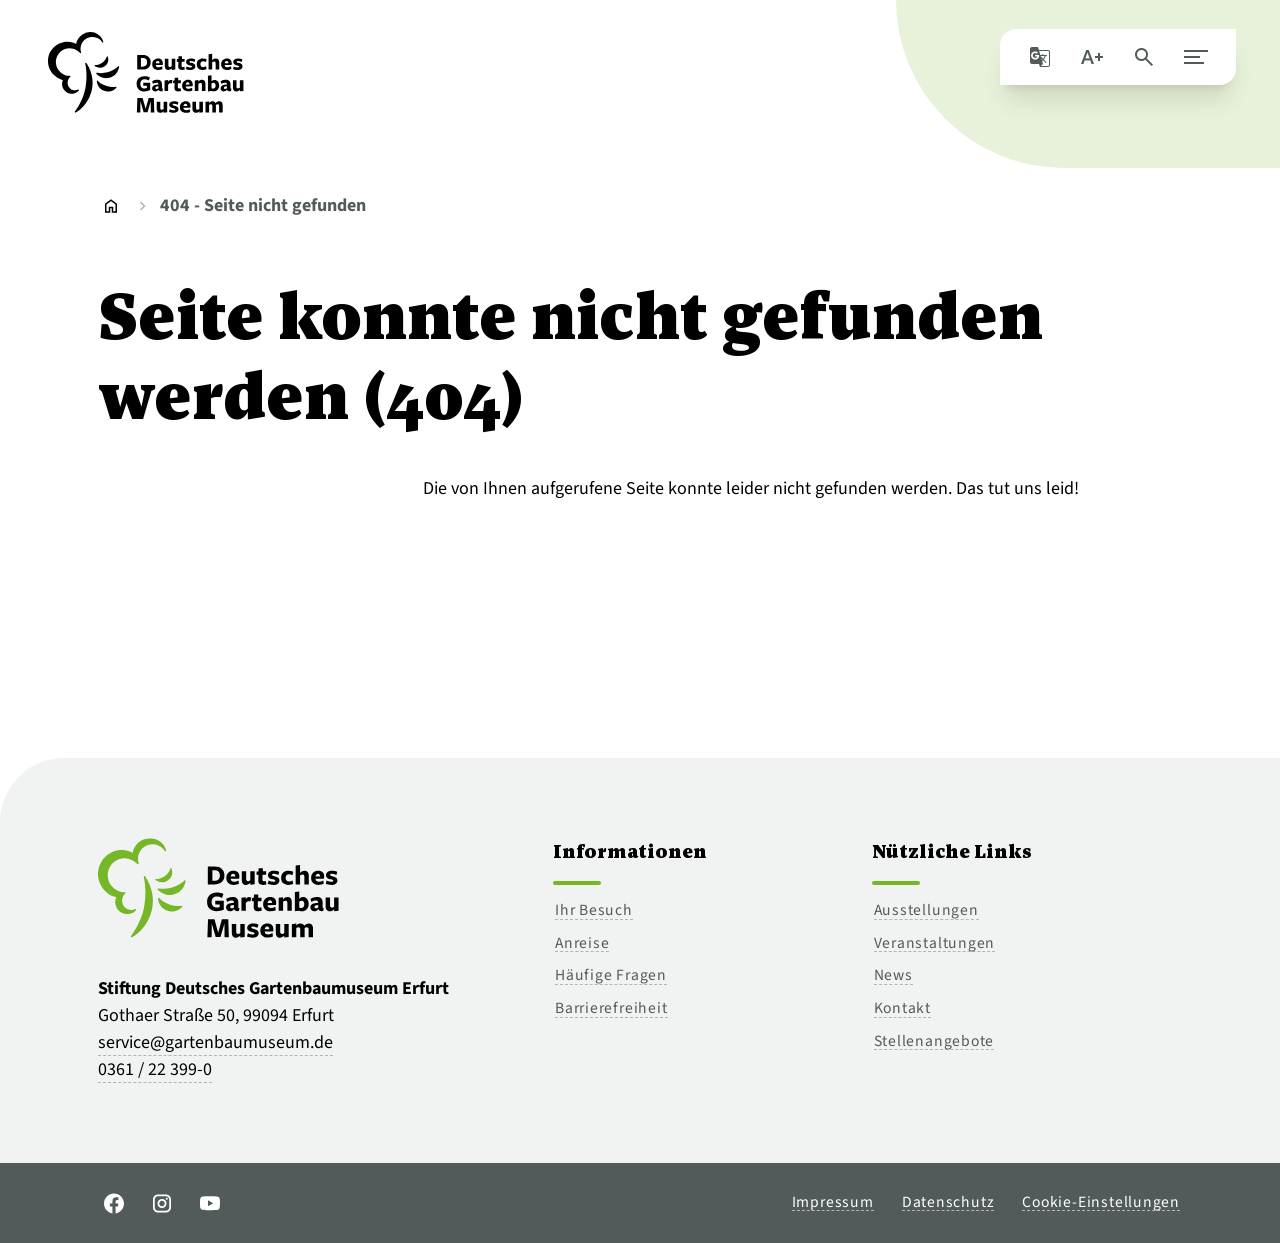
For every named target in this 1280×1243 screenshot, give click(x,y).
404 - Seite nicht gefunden (263, 205)
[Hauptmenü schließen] (1192, 60)
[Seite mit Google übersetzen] (1036, 60)
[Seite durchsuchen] (1140, 60)
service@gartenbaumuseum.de (215, 1042)
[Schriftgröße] (1088, 60)
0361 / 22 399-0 (155, 1069)
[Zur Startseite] (146, 84)
